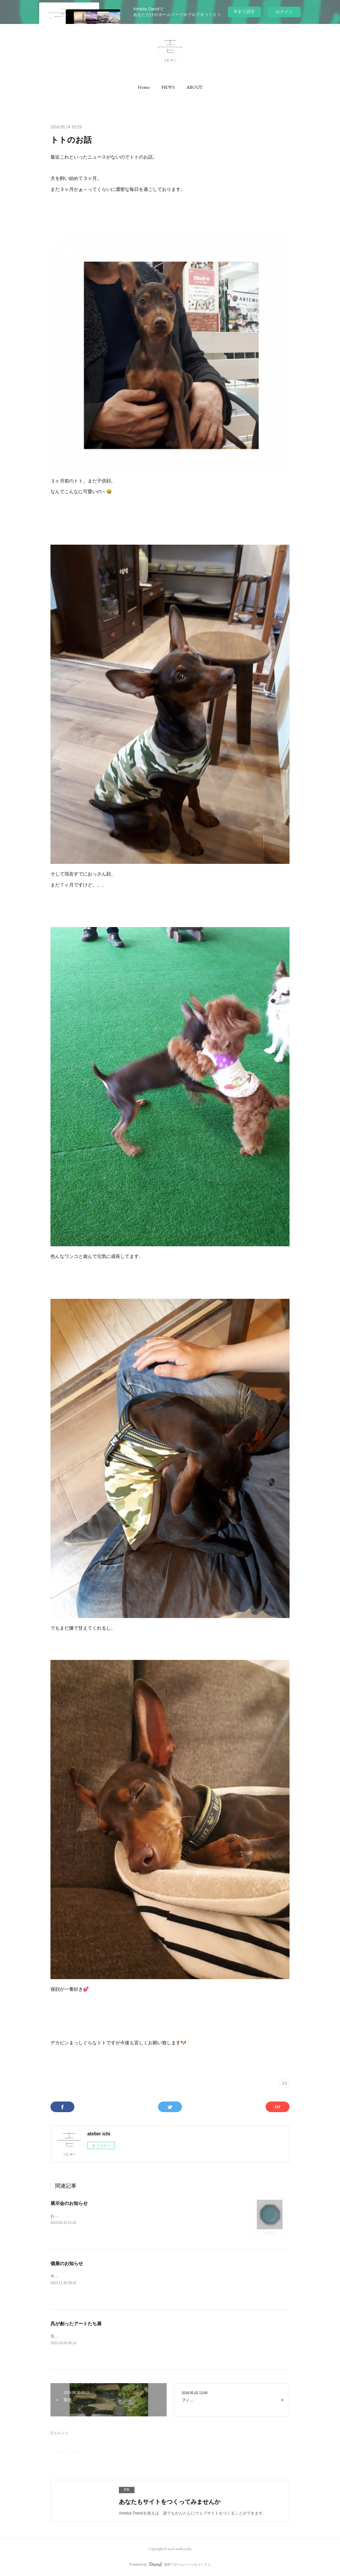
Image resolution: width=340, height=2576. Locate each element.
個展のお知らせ (66, 2263)
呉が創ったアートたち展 (76, 2323)
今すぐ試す (244, 11)
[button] (144, 87)
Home (144, 87)
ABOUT (195, 87)
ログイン (284, 11)
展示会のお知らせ (69, 2203)
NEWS (168, 87)
